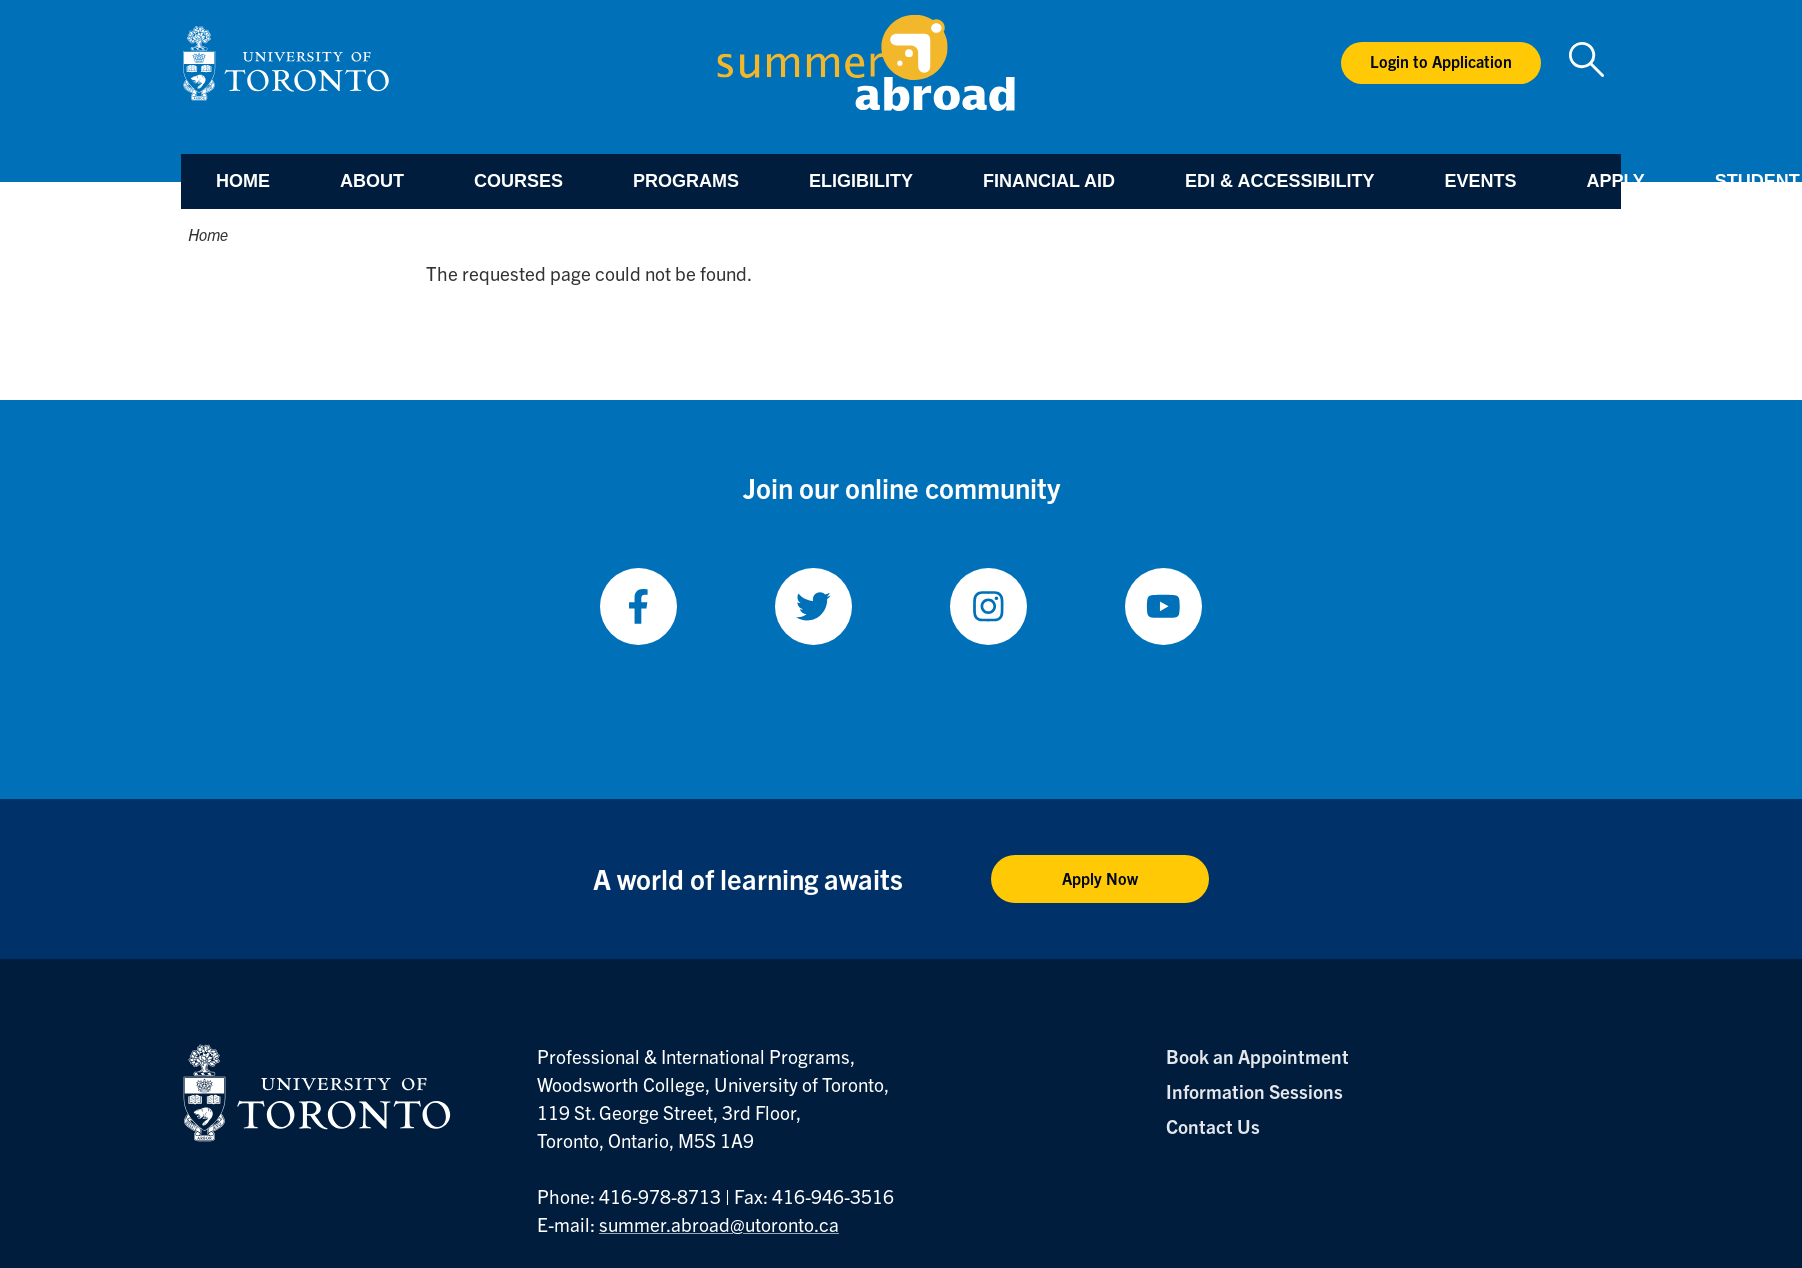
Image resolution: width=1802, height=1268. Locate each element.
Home (243, 181)
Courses (518, 181)
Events (1480, 181)
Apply (1615, 181)
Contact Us (1213, 1126)
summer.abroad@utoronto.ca (719, 1224)
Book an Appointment (1257, 1056)
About (372, 181)
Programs (686, 181)
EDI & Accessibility (1279, 181)
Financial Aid (1049, 181)
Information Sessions (1254, 1091)
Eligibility (861, 181)
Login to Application (1441, 61)
